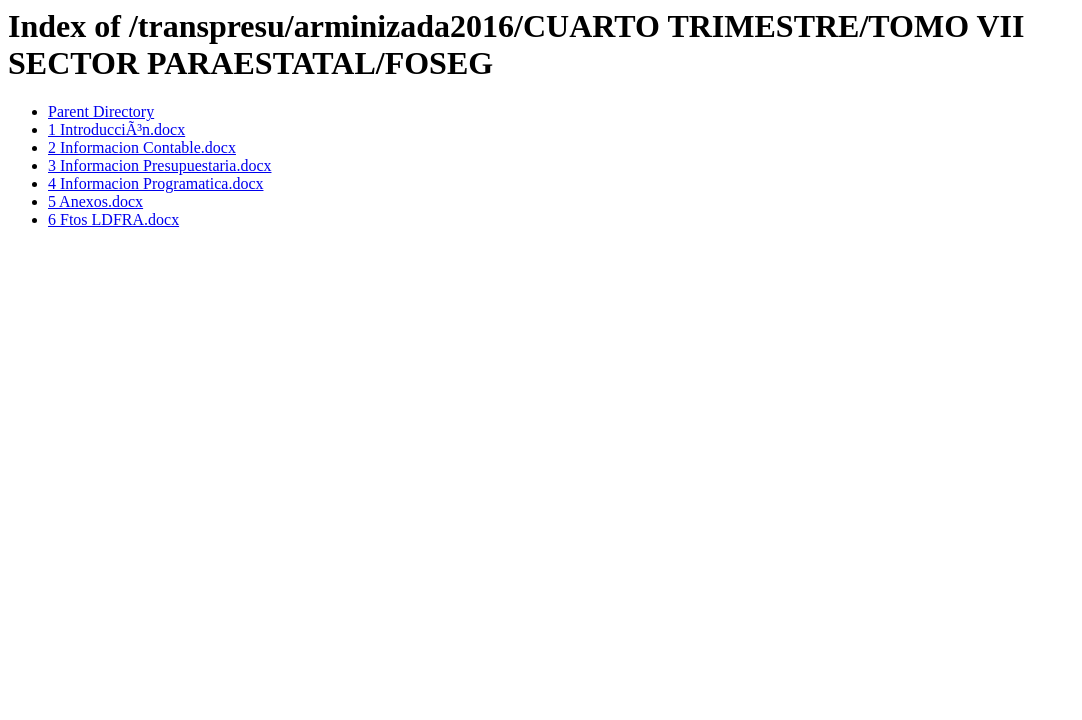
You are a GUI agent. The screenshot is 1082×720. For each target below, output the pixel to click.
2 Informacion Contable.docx (142, 147)
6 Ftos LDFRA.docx (113, 219)
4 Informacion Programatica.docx (155, 183)
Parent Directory (101, 111)
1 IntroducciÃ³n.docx (116, 129)
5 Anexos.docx (95, 201)
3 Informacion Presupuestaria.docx (159, 165)
